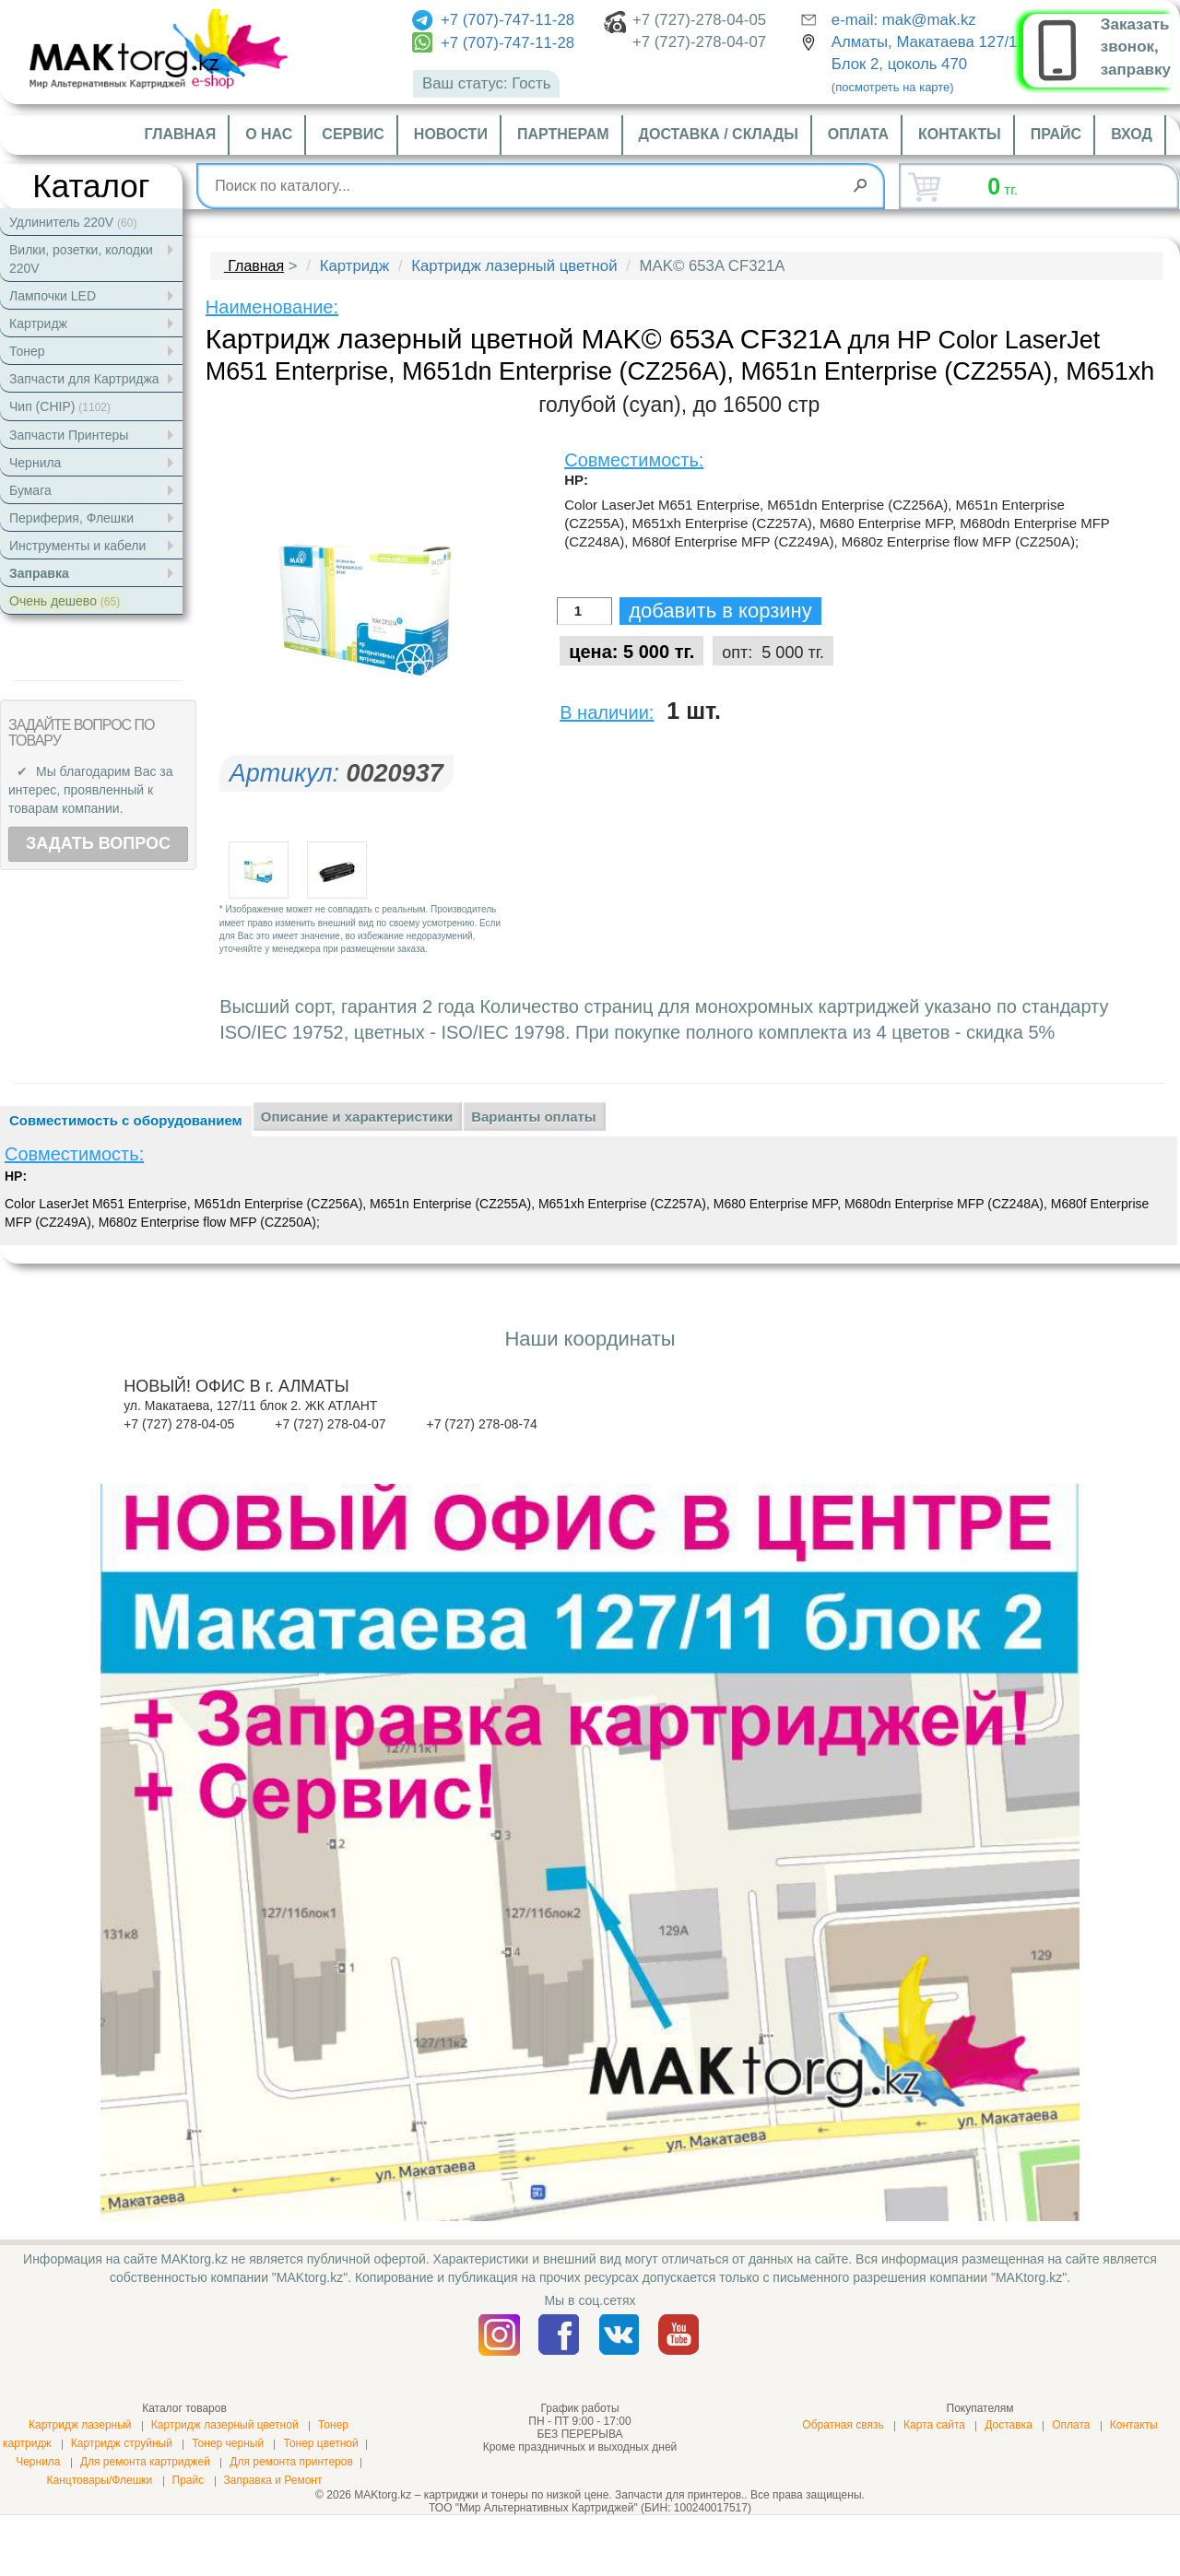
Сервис (353, 134)
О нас (268, 134)
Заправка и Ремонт (273, 2480)
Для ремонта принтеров (291, 2461)
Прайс (1056, 134)
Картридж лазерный (80, 2424)
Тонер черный (228, 2443)
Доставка (1008, 2424)
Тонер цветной (320, 2443)
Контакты (959, 134)
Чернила (38, 2461)
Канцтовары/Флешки (99, 2480)
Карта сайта (934, 2424)
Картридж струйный (121, 2443)
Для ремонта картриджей (145, 2461)
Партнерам (563, 134)
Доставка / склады (718, 134)
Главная (181, 134)
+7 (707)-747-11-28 (493, 20)
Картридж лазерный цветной (514, 266)
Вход (1131, 134)
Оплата (858, 134)
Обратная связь (842, 2424)
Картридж (354, 266)
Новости (451, 134)
